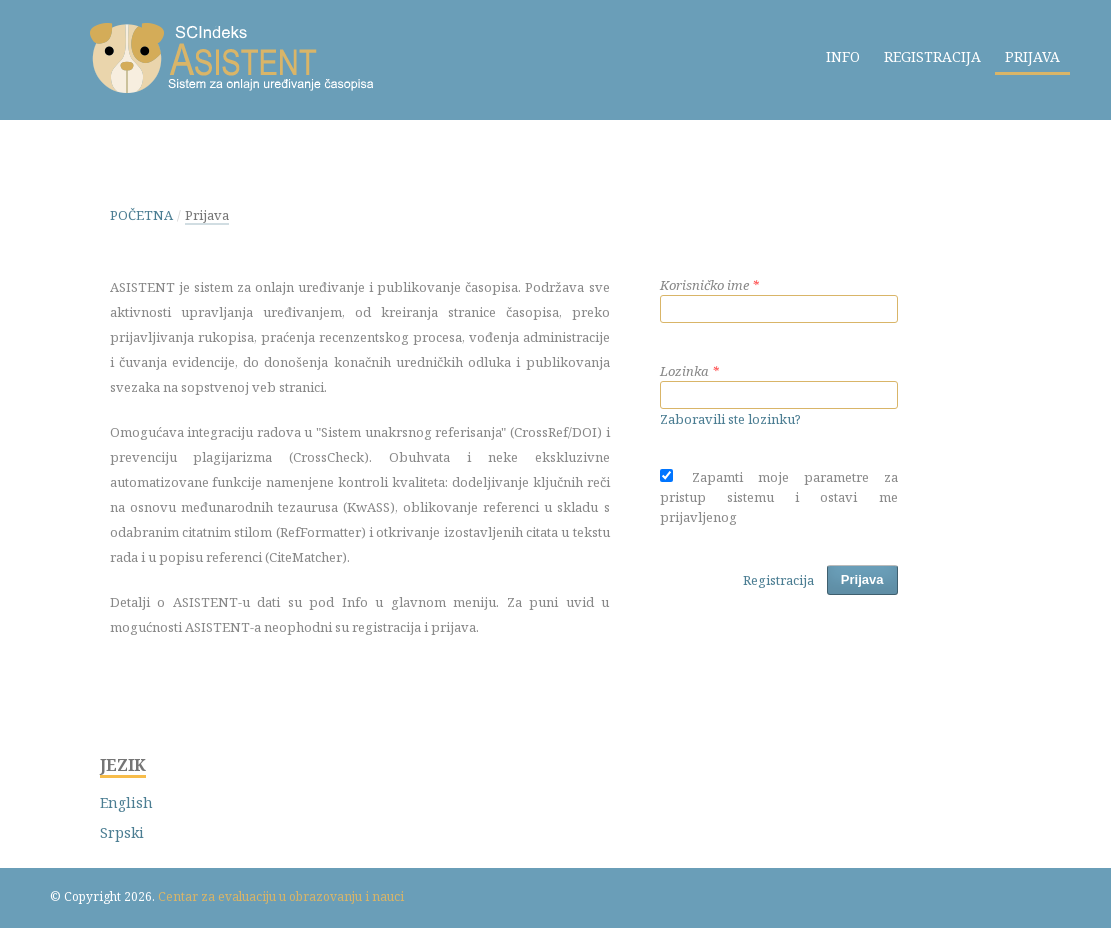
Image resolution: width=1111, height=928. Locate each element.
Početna (141, 215)
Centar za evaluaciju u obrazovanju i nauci (281, 896)
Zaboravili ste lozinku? (730, 419)
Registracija (932, 56)
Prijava (1032, 56)
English (126, 802)
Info (843, 56)
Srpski (122, 832)
